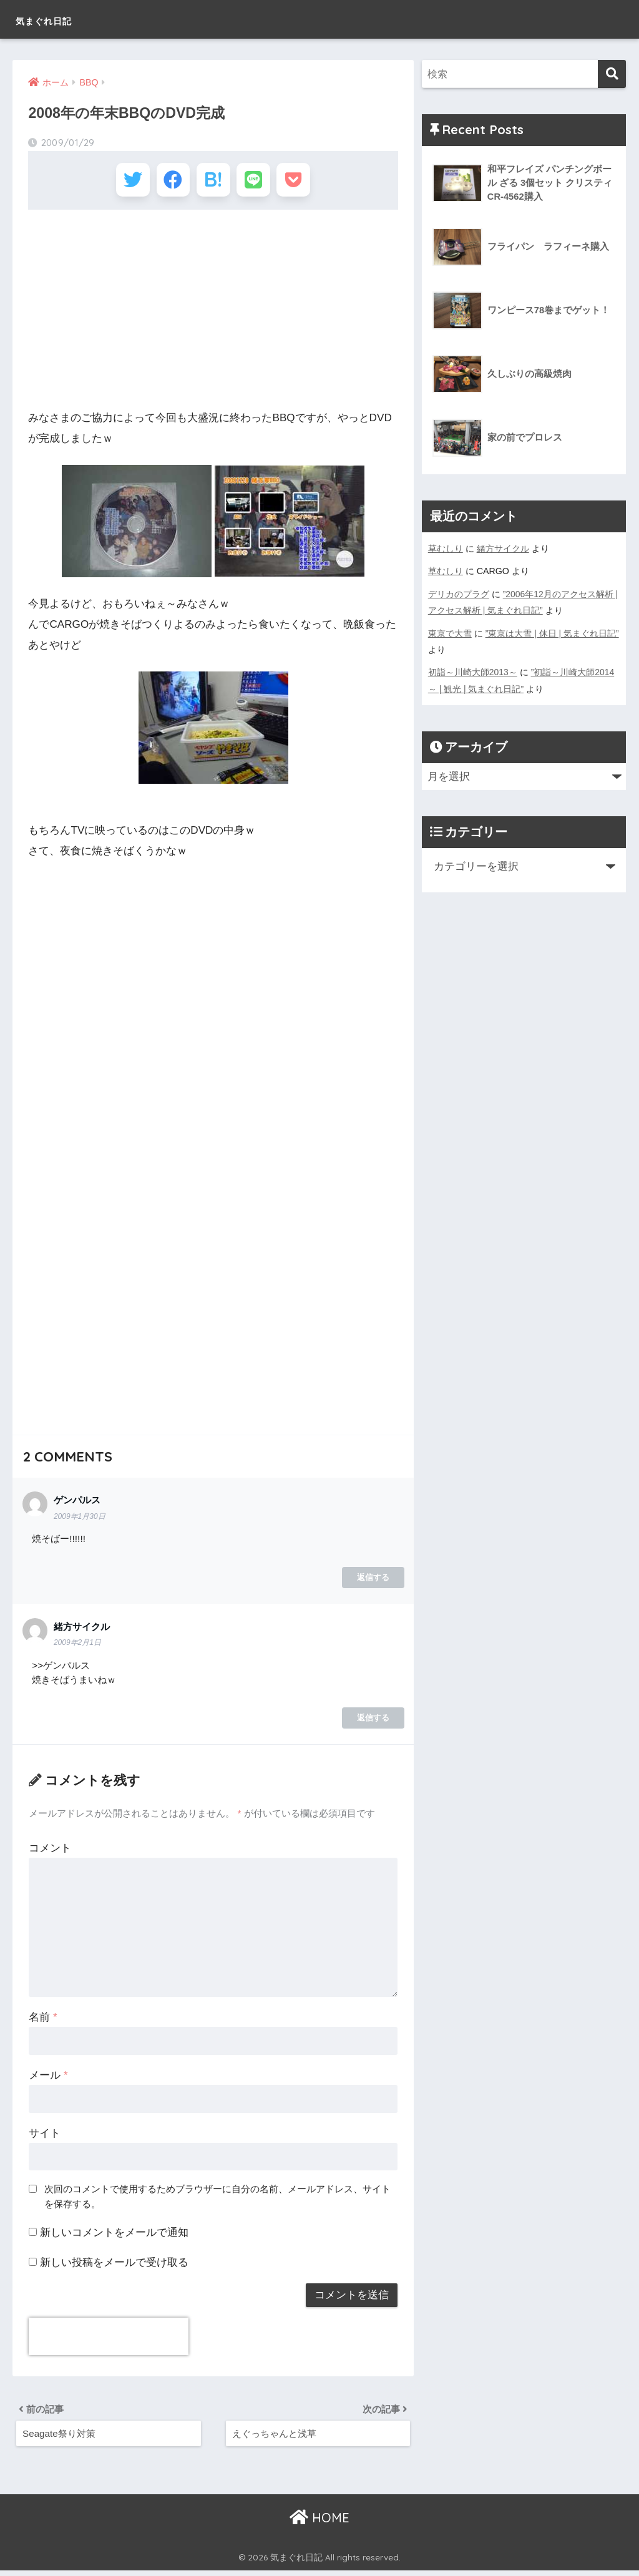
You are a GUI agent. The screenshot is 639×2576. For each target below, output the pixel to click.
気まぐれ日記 (61, 19)
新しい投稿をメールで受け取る (114, 2265)
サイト (45, 2136)
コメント (50, 1851)
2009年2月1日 (78, 1645)
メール (48, 2078)
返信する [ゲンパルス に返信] (373, 1579)
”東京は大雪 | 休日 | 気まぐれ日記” (552, 632)
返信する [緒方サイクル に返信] (373, 1720)
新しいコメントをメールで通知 (114, 2236)
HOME (319, 2523)
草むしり (445, 549)
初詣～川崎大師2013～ (473, 671)
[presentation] (108, 2339)
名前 (43, 2020)
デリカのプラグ (458, 593)
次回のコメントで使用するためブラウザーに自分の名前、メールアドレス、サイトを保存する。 (217, 2199)
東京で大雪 (450, 632)
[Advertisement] (213, 312)
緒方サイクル (503, 549)
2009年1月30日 (80, 1519)
